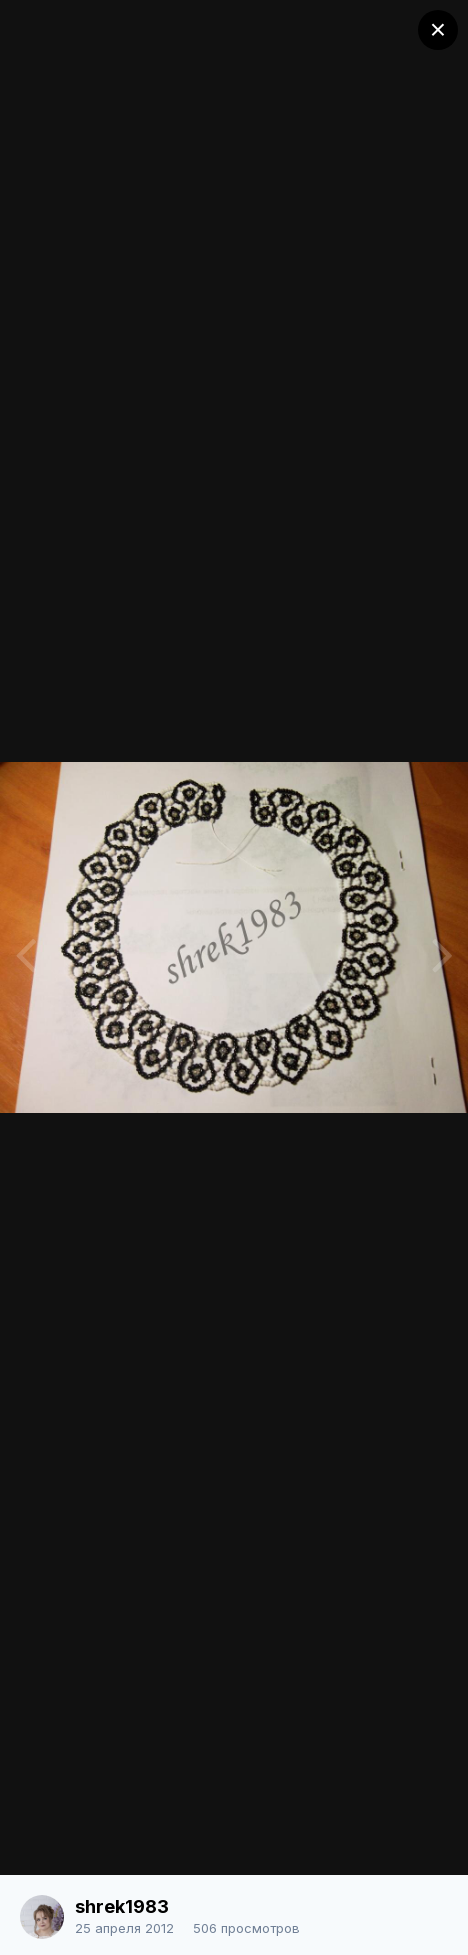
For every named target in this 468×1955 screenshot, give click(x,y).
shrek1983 (122, 1906)
